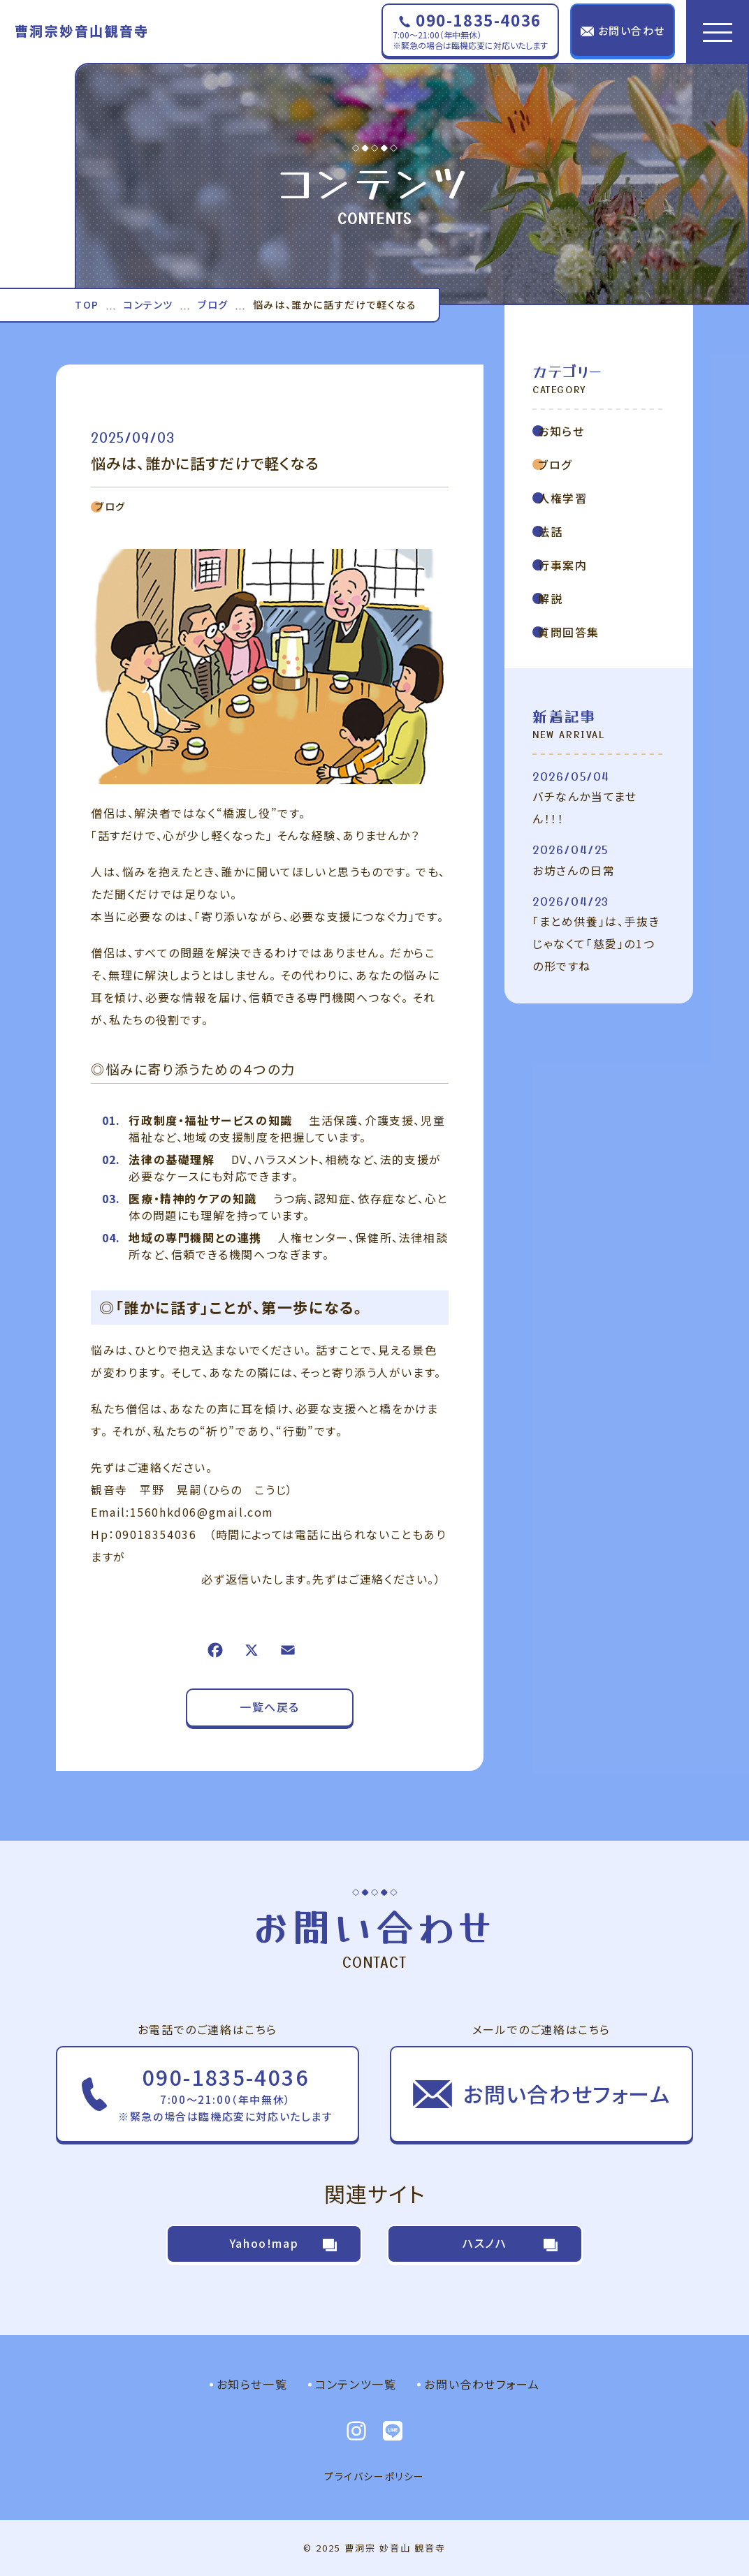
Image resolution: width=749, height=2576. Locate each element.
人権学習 (559, 498)
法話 (547, 531)
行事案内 (559, 565)
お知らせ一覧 (252, 2384)
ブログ (108, 506)
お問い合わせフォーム (481, 2384)
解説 (547, 598)
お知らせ (558, 430)
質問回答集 (565, 632)
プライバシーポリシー (374, 2476)
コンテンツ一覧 (355, 2384)
